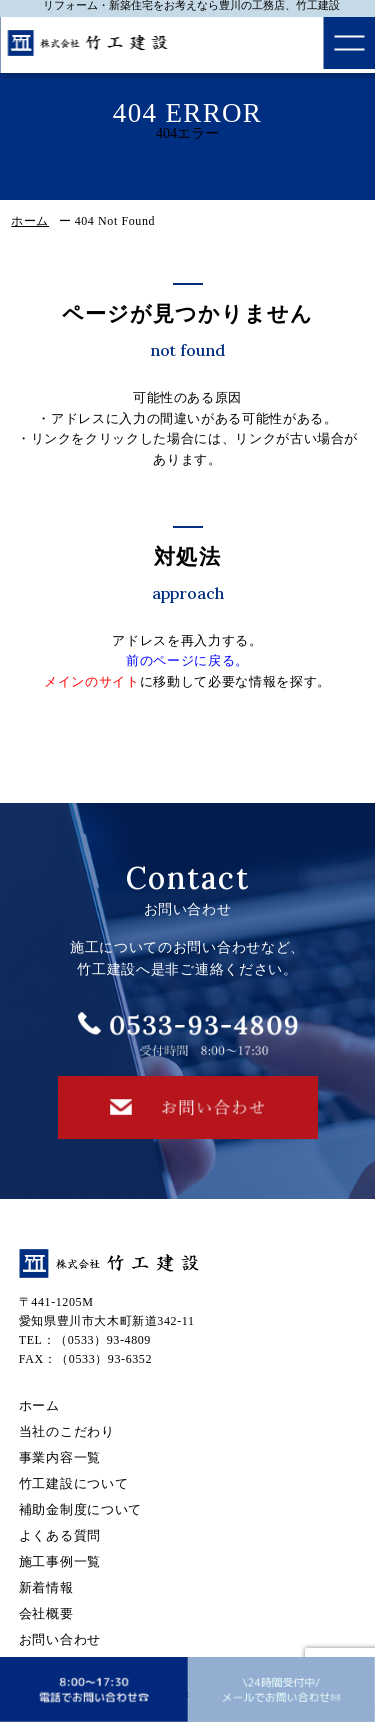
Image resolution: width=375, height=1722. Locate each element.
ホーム (30, 221)
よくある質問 (60, 1535)
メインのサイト (92, 681)
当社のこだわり (67, 1431)
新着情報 (46, 1587)
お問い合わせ (60, 1639)
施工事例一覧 (60, 1561)
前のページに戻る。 (187, 660)
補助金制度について (80, 1509)
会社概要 (46, 1613)
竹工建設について (74, 1483)
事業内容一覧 (60, 1457)
